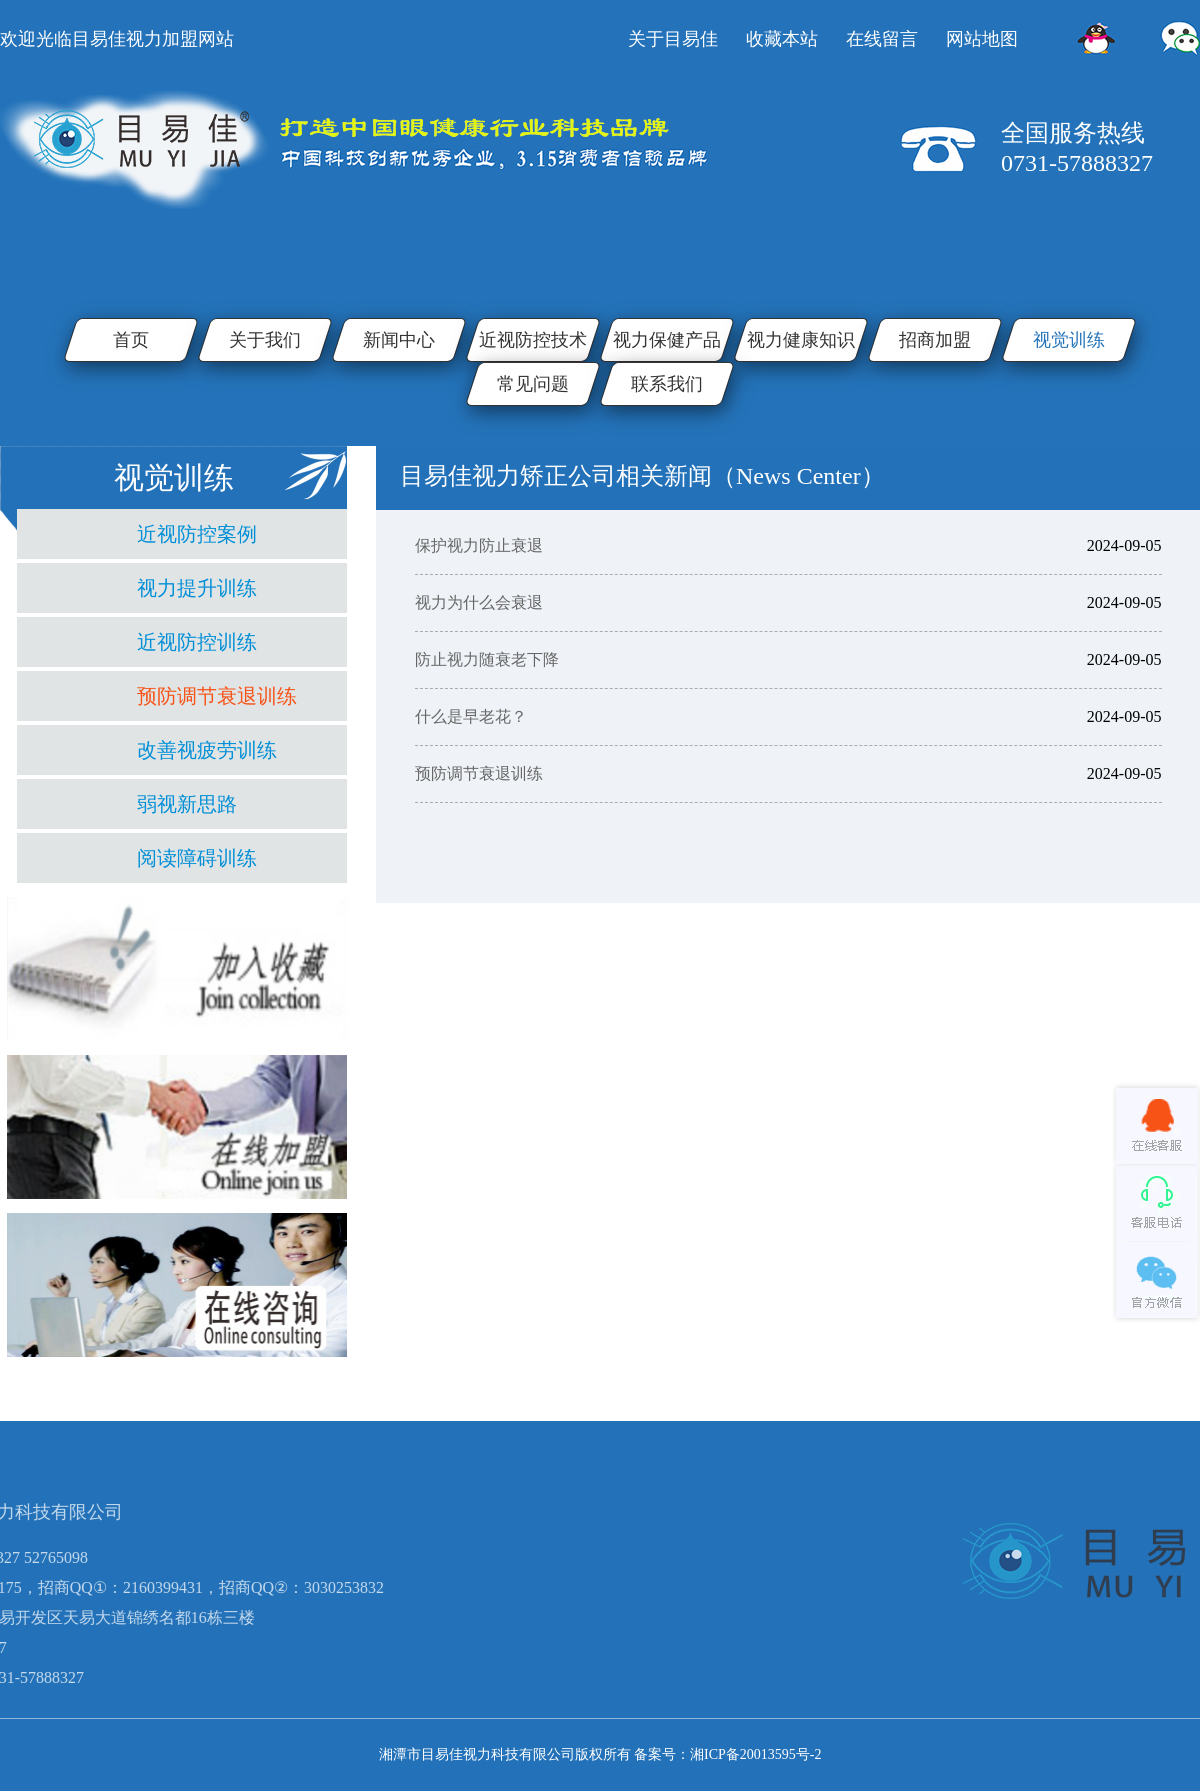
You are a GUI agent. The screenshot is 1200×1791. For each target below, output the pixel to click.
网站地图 (982, 39)
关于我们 (265, 340)
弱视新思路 (187, 804)
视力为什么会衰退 (479, 602)
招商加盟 (935, 340)
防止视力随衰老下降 (487, 659)
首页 (131, 340)
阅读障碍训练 (197, 858)
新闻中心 (399, 340)
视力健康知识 (801, 340)
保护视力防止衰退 (479, 545)
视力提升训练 (197, 588)
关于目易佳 (673, 39)
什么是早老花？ (471, 716)
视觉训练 (1069, 340)
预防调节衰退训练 (217, 696)
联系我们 (667, 384)
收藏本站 (782, 39)
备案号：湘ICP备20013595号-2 (727, 1754)
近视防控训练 (197, 642)
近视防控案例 (197, 534)
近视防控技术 (533, 340)
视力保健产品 (667, 340)
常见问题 (533, 384)
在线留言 (882, 39)
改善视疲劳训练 (207, 750)
